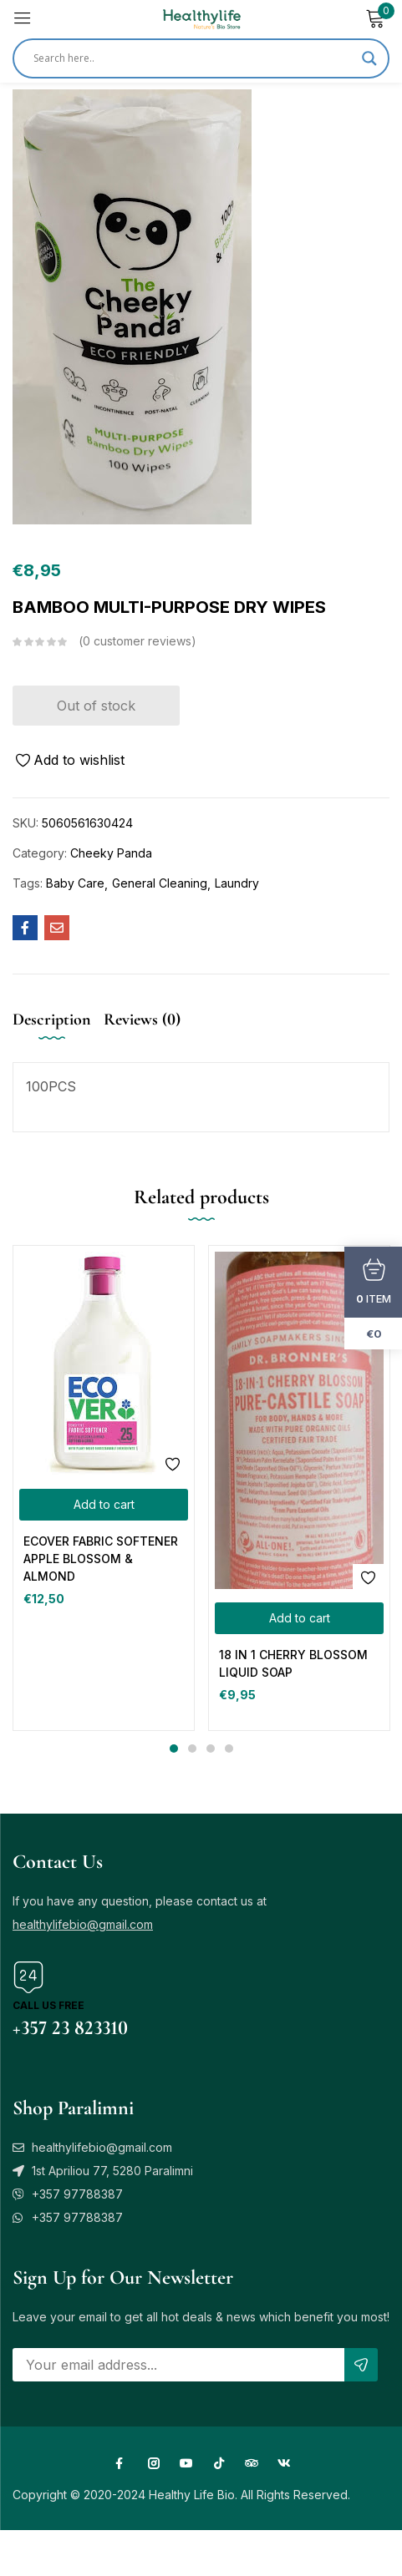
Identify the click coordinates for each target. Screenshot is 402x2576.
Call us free (48, 2005)
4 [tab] (229, 1748)
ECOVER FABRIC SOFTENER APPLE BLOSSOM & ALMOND (100, 1558)
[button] (103, 1505)
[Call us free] (28, 1977)
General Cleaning (159, 883)
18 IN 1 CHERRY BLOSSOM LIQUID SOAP (293, 1663)
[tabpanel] (103, 1488)
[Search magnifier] (369, 58)
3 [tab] (210, 1748)
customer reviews (137, 641)
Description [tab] (52, 1020)
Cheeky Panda (111, 853)
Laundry (237, 883)
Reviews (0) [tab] (142, 1020)
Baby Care (75, 883)
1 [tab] (174, 1748)
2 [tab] (192, 1748)
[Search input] (193, 58)
